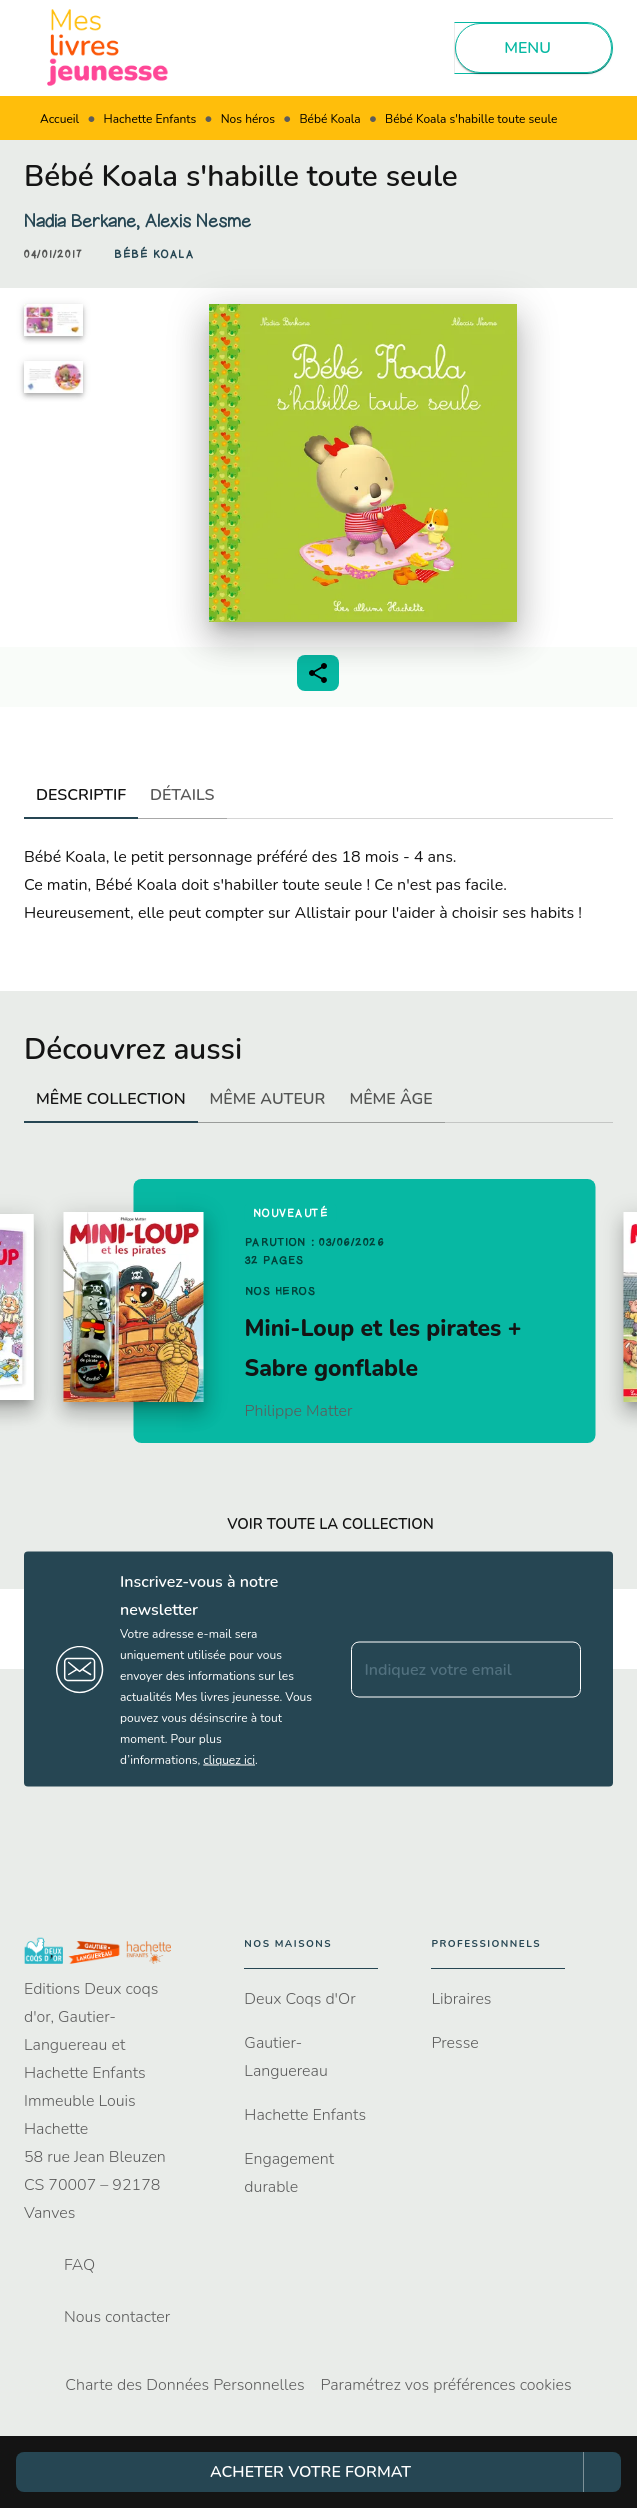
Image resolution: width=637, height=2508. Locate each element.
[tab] (81, 795)
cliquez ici (229, 1760)
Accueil (59, 119)
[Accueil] (108, 47)
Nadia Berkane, (84, 221)
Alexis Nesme (198, 221)
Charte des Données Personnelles (184, 2385)
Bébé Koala (329, 119)
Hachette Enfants (150, 119)
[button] (154, 255)
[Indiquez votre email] (441, 1669)
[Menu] (533, 48)
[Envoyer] (557, 1669)
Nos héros (248, 119)
